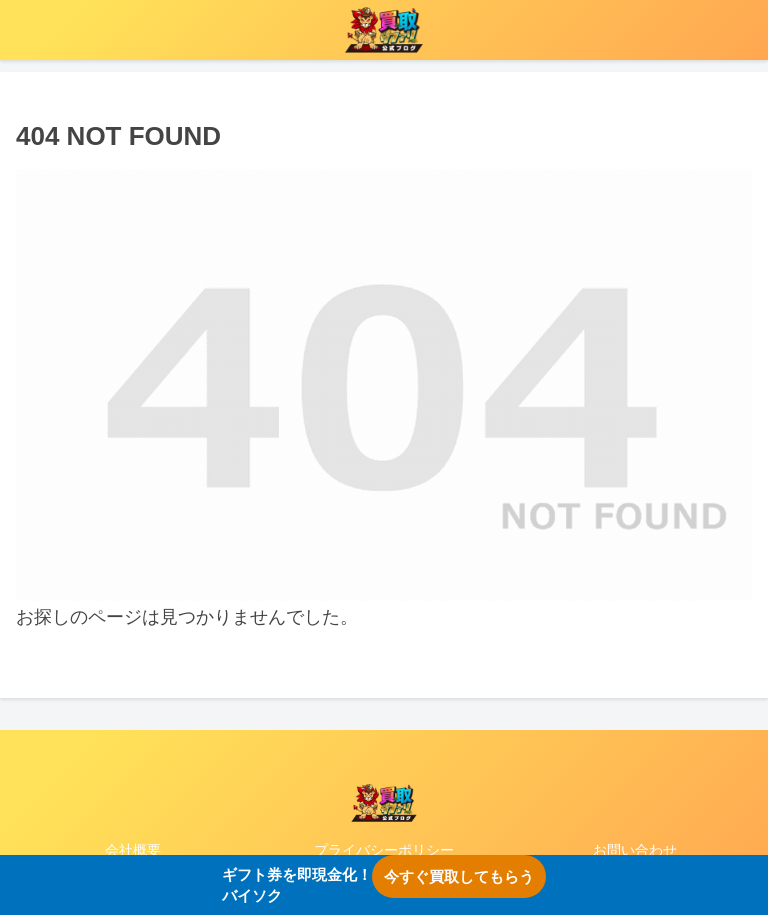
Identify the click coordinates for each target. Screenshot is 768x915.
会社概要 (133, 850)
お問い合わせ (635, 850)
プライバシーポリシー (384, 850)
